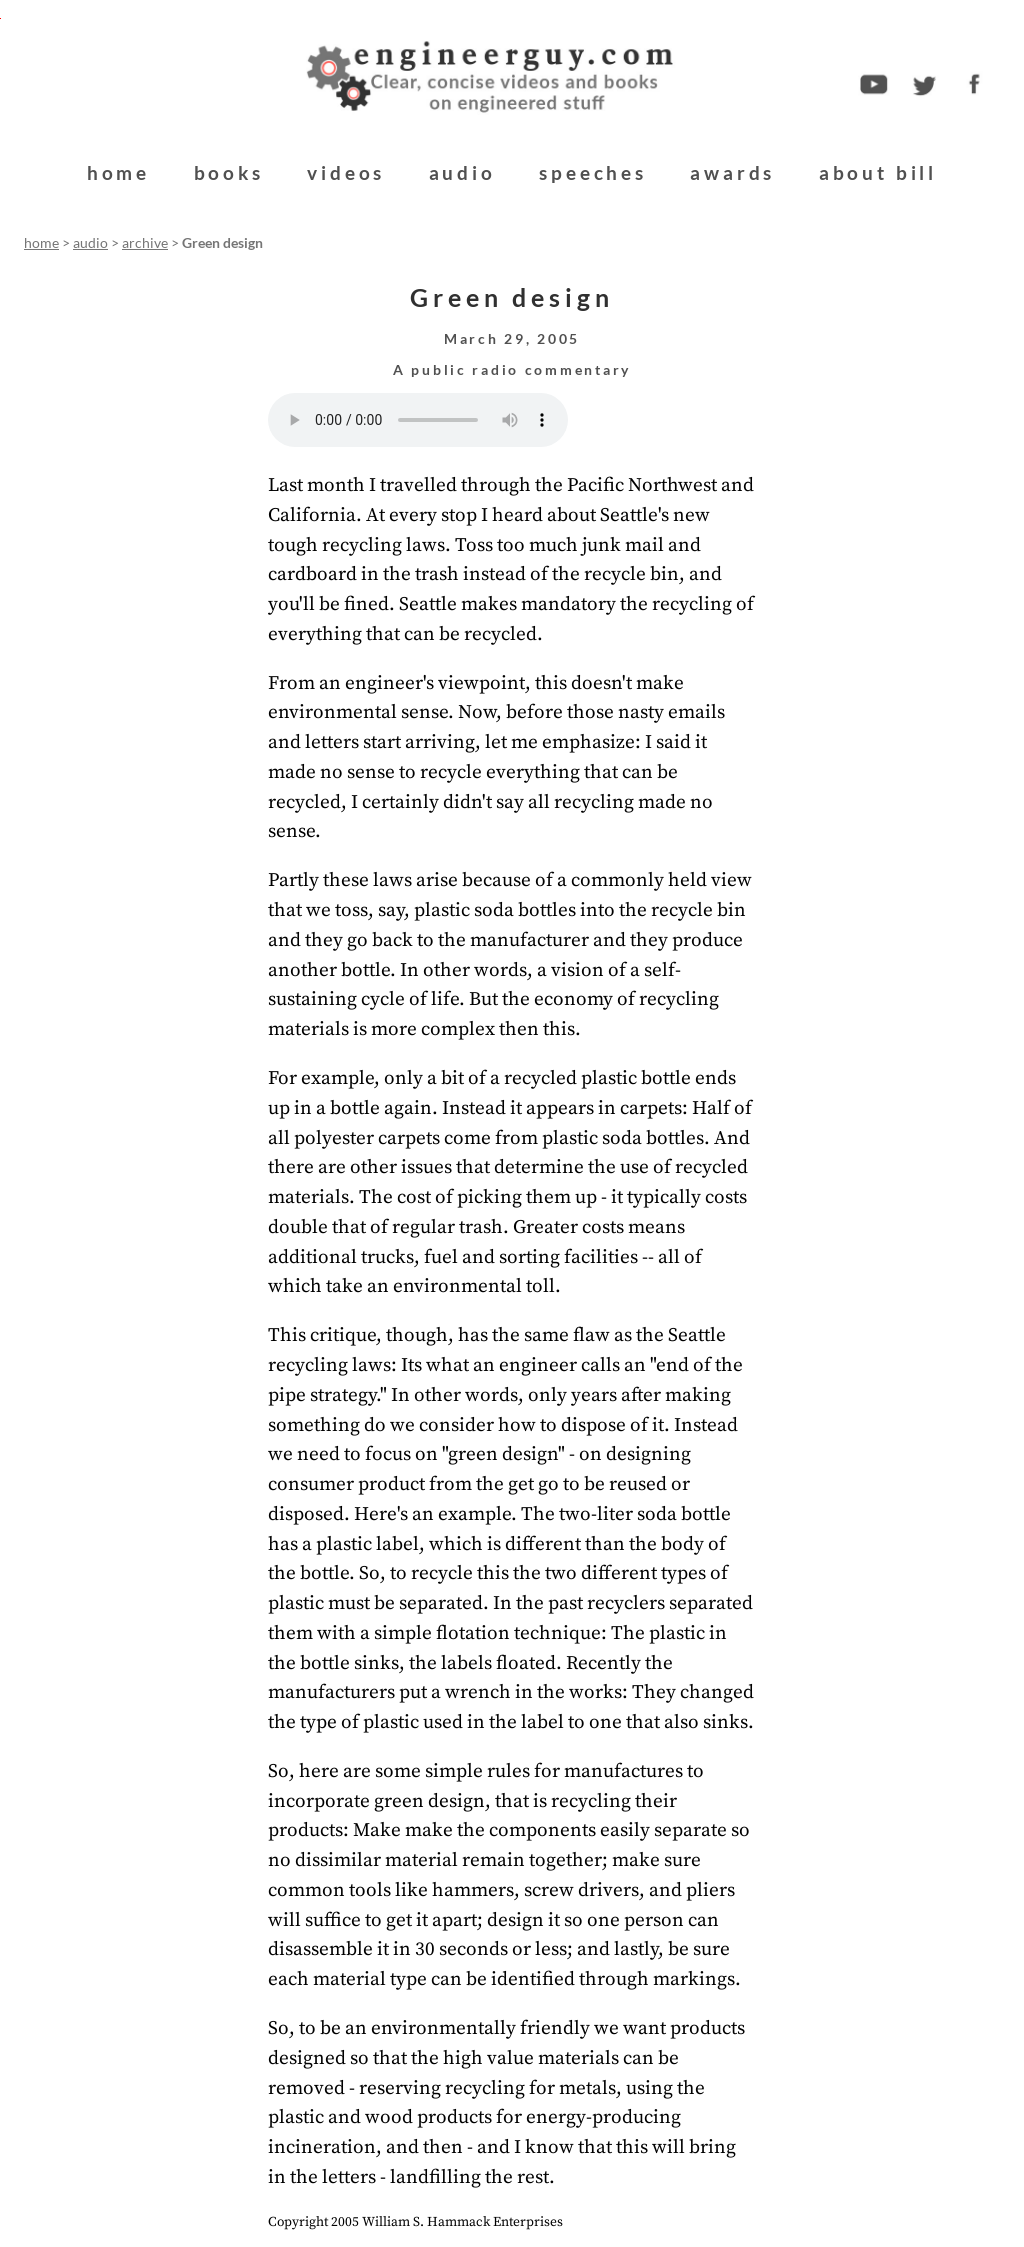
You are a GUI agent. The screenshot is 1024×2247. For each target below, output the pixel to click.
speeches (593, 172)
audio (462, 172)
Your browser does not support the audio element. (418, 420)
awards (732, 172)
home (118, 172)
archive (145, 243)
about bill (878, 172)
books (229, 172)
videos (346, 172)
